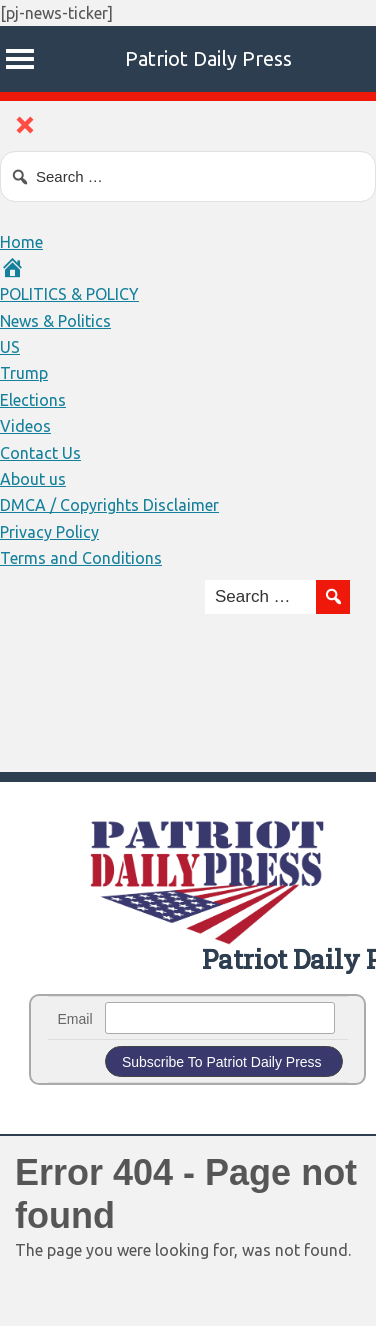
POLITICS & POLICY (69, 294)
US (10, 347)
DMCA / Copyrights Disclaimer (109, 505)
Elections (33, 400)
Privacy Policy (49, 532)
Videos (25, 426)
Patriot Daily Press (208, 58)
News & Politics (55, 321)
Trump (24, 373)
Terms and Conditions (81, 558)
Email (75, 1019)
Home (21, 242)
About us (33, 479)
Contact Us (40, 453)
